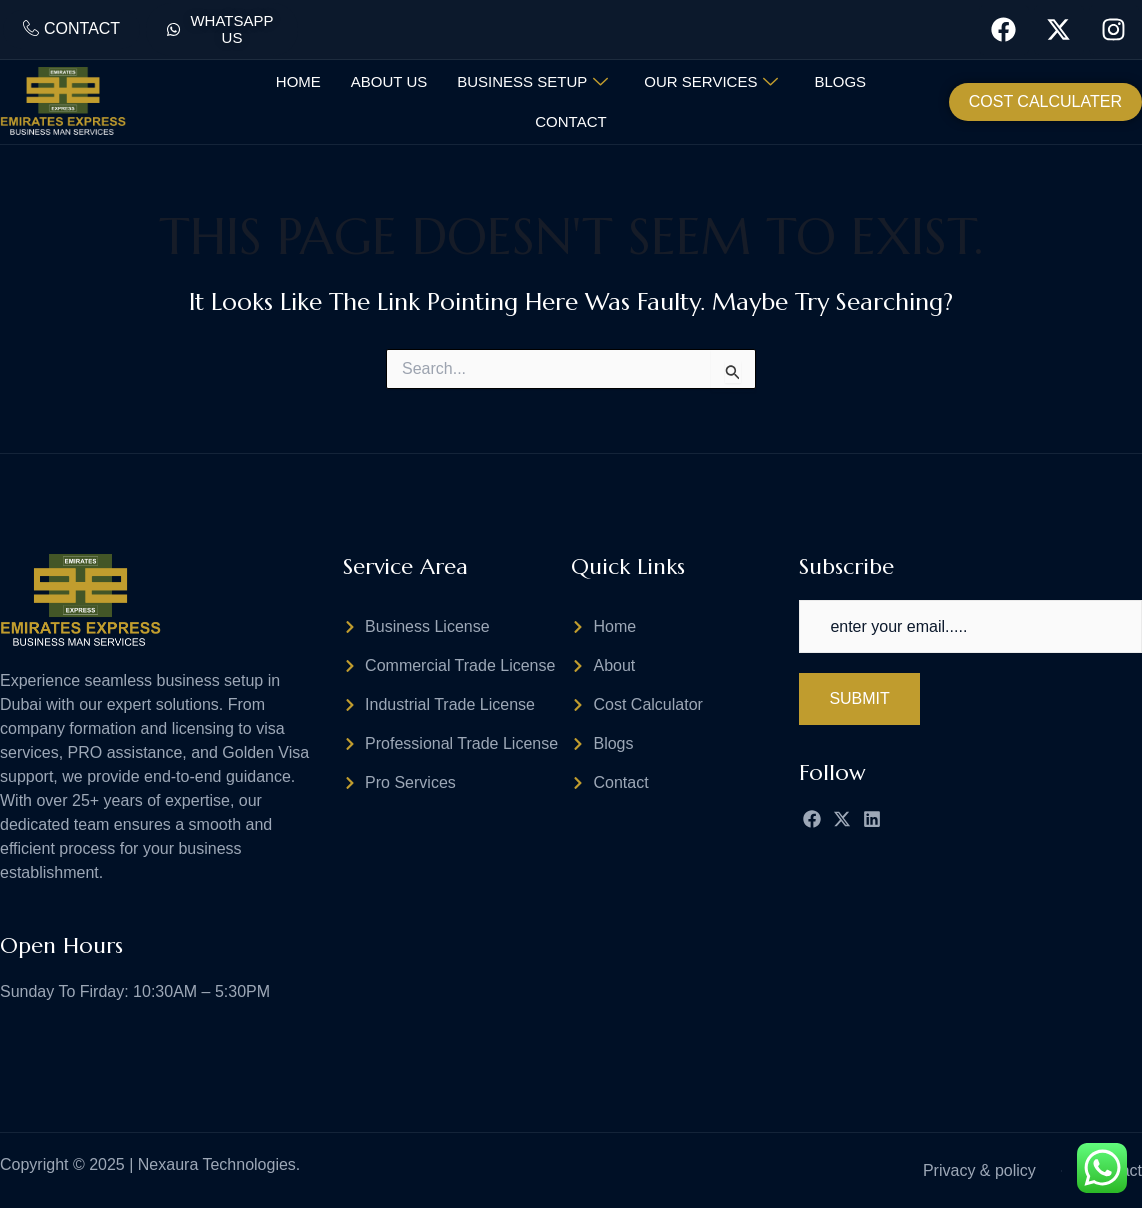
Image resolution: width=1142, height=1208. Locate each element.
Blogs (840, 81)
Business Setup (532, 82)
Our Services (711, 82)
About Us (389, 81)
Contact (570, 121)
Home (298, 81)
